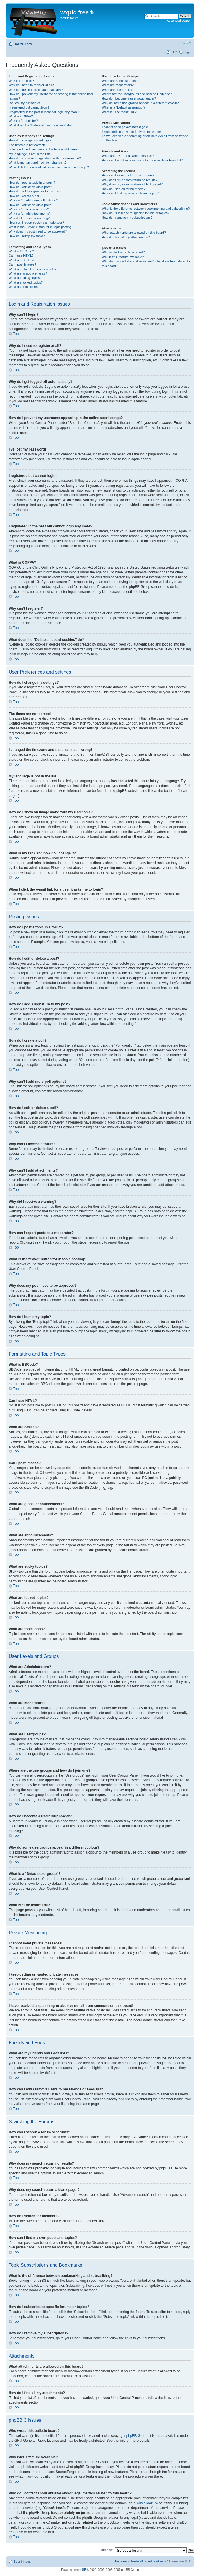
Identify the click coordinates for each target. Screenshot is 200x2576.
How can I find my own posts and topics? (130, 193)
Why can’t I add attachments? (30, 213)
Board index (23, 44)
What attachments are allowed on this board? (134, 232)
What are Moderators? (117, 85)
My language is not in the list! (29, 154)
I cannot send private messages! (125, 127)
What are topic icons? (24, 286)
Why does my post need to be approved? (38, 231)
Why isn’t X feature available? (123, 257)
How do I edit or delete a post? (30, 187)
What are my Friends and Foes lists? (128, 155)
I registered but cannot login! (29, 107)
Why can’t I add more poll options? (33, 200)
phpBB (81, 2569)
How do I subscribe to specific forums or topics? (135, 213)
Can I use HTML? (21, 255)
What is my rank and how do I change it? (37, 162)
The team (120, 2561)
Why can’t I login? (21, 80)
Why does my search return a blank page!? (132, 184)
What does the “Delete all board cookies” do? (40, 125)
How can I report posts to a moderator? (36, 222)
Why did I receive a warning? (29, 218)
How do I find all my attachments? (126, 237)
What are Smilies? (21, 260)
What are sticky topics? (25, 278)
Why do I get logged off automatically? (36, 89)
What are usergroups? (117, 89)
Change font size (187, 42)
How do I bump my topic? (27, 236)
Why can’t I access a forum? (29, 209)
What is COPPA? (21, 116)
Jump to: (107, 2549)
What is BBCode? (21, 251)
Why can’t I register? (23, 120)
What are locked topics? (26, 282)
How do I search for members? (123, 189)
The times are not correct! (27, 145)
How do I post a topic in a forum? (32, 182)
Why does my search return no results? (129, 180)
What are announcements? (28, 273)
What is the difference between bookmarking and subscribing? (146, 208)
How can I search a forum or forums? (128, 175)
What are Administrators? (120, 80)
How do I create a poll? (25, 196)
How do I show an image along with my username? (45, 158)
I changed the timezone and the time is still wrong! (44, 149)
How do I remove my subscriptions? (127, 217)
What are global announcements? (33, 269)
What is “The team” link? (119, 112)
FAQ (174, 52)
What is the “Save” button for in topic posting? (41, 227)
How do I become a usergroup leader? (129, 98)
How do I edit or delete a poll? (30, 205)
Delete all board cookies (146, 2561)
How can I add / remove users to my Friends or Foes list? (142, 160)
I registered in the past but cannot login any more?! (45, 112)
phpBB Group (137, 2435)
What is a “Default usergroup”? (123, 107)
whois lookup (147, 2503)
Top (16, 334)
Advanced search (179, 20)
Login (187, 52)
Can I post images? (22, 264)
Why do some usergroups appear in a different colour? (140, 103)
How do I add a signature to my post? (35, 191)
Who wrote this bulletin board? (123, 252)
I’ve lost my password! (24, 103)
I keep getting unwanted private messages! (132, 131)
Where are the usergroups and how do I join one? (137, 94)
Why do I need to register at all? (31, 85)
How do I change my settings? (30, 140)
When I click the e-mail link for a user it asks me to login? (49, 167)
